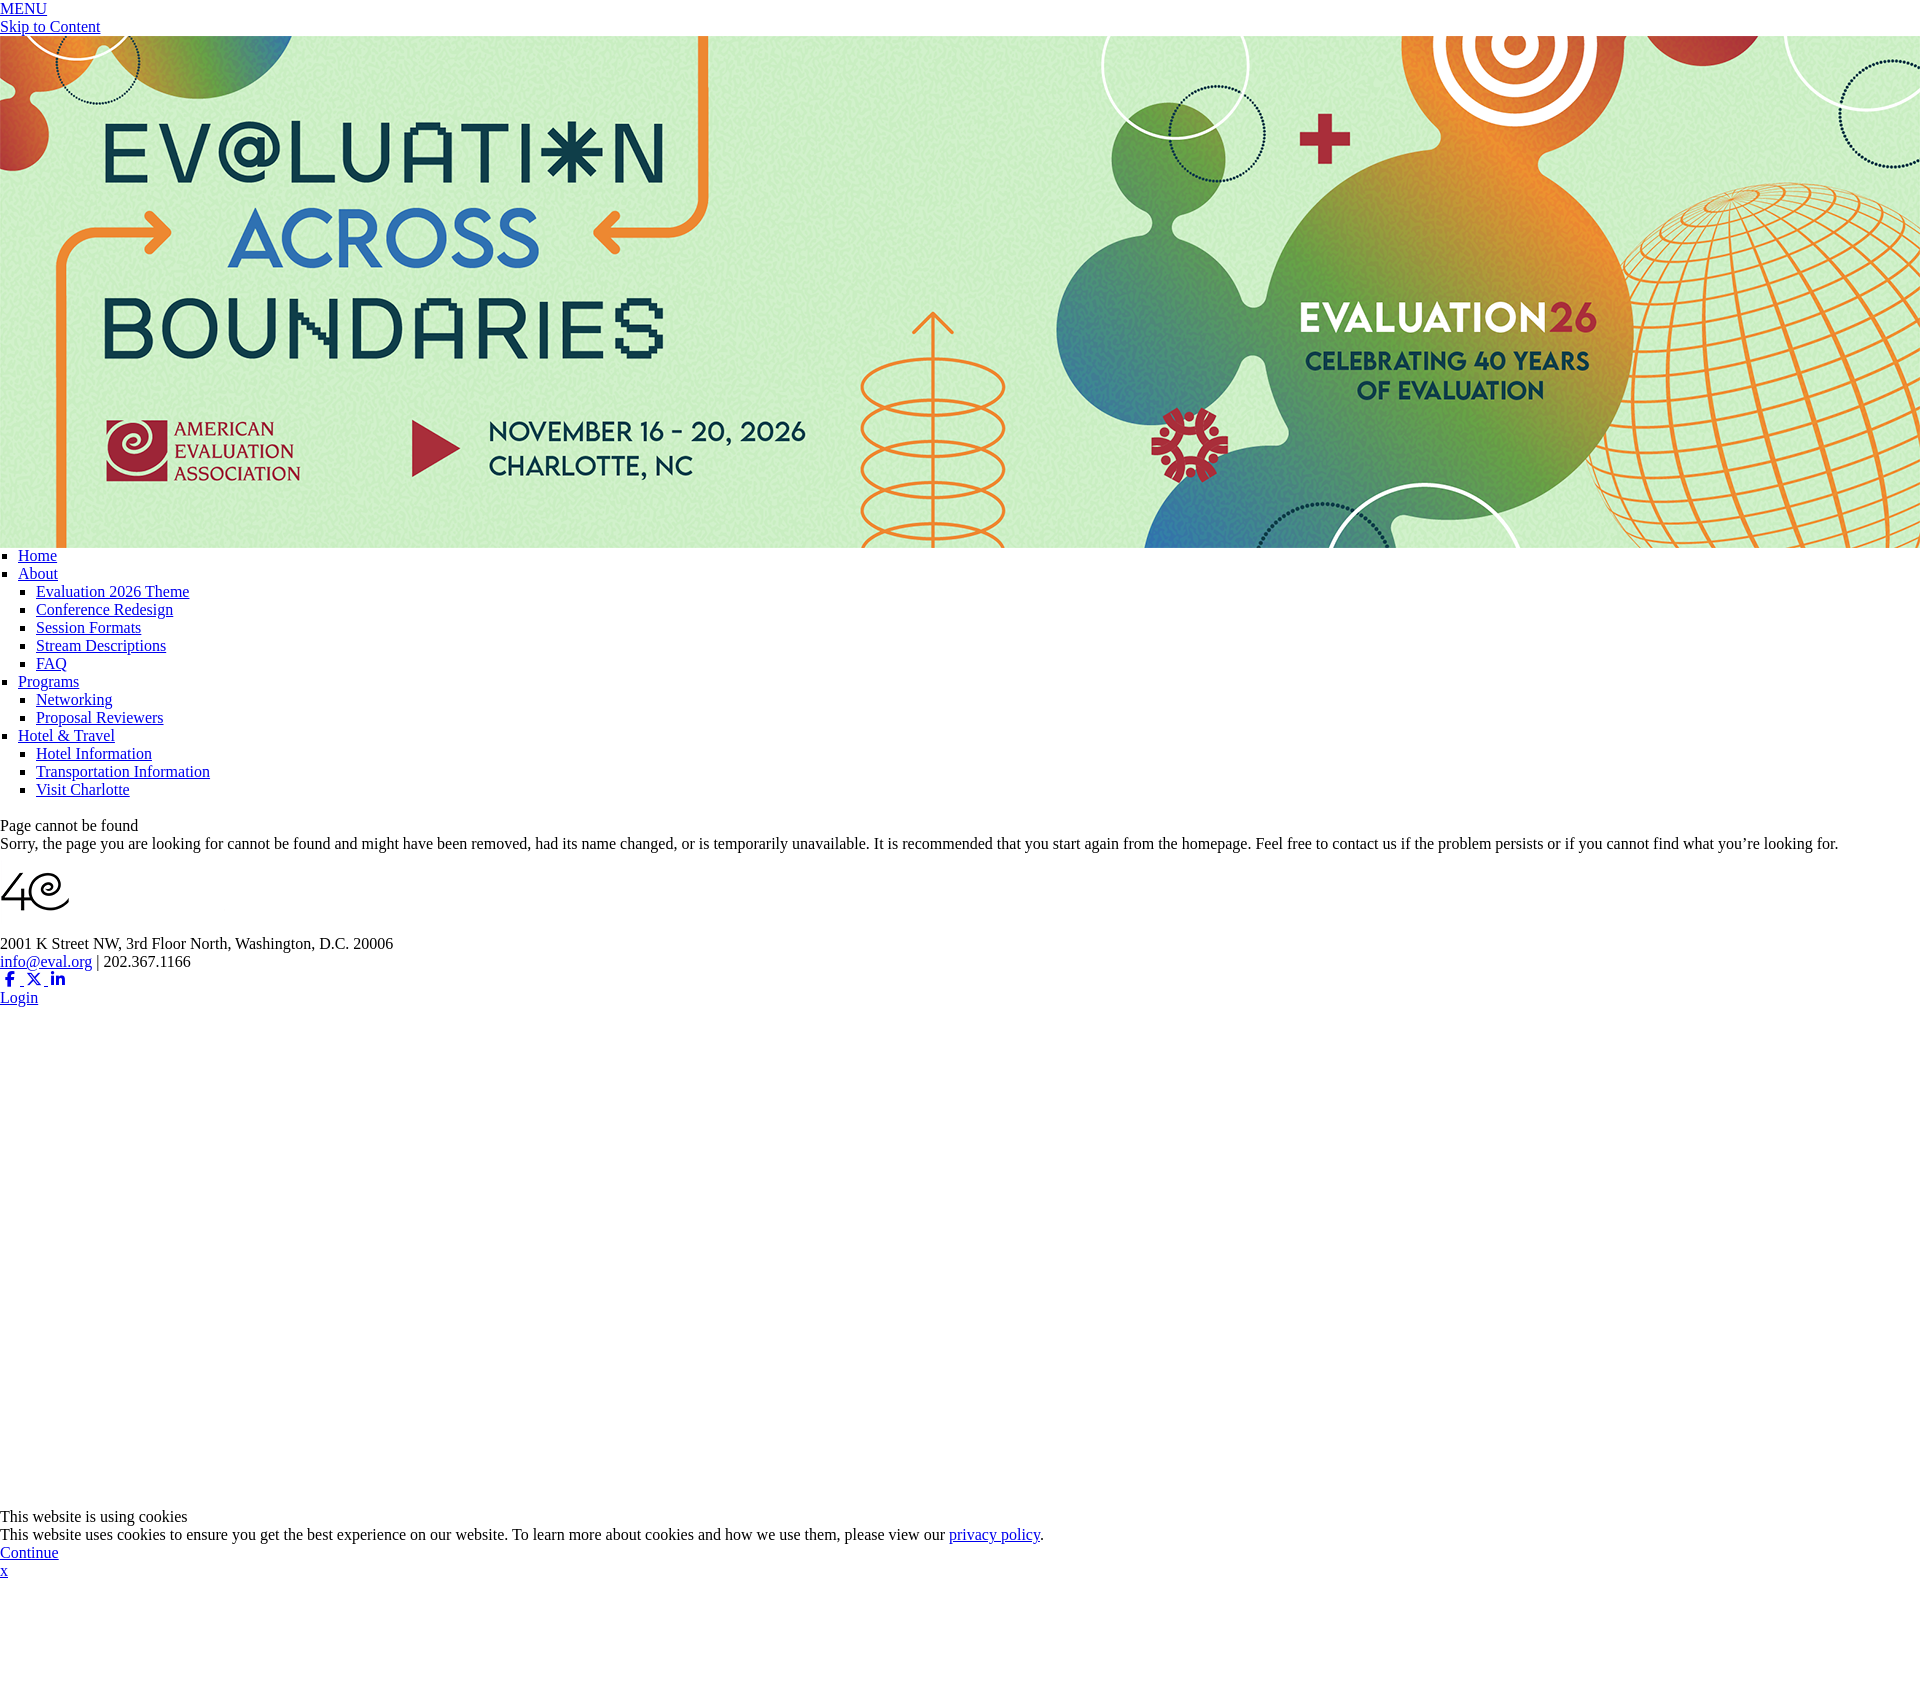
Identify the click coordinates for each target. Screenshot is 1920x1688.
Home (37, 555)
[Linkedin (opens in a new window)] (58, 979)
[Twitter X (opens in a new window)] (36, 979)
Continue (29, 1552)
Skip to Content (50, 26)
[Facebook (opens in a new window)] (12, 979)
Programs (48, 681)
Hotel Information (94, 753)
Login (19, 997)
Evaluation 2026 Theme (112, 591)
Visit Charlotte (83, 789)
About (38, 573)
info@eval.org (46, 961)
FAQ (51, 663)
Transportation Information (123, 771)
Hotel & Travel (66, 735)
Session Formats (88, 627)
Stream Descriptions (101, 645)
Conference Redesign (104, 609)
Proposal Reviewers (100, 717)
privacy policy (994, 1534)
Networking (74, 699)
